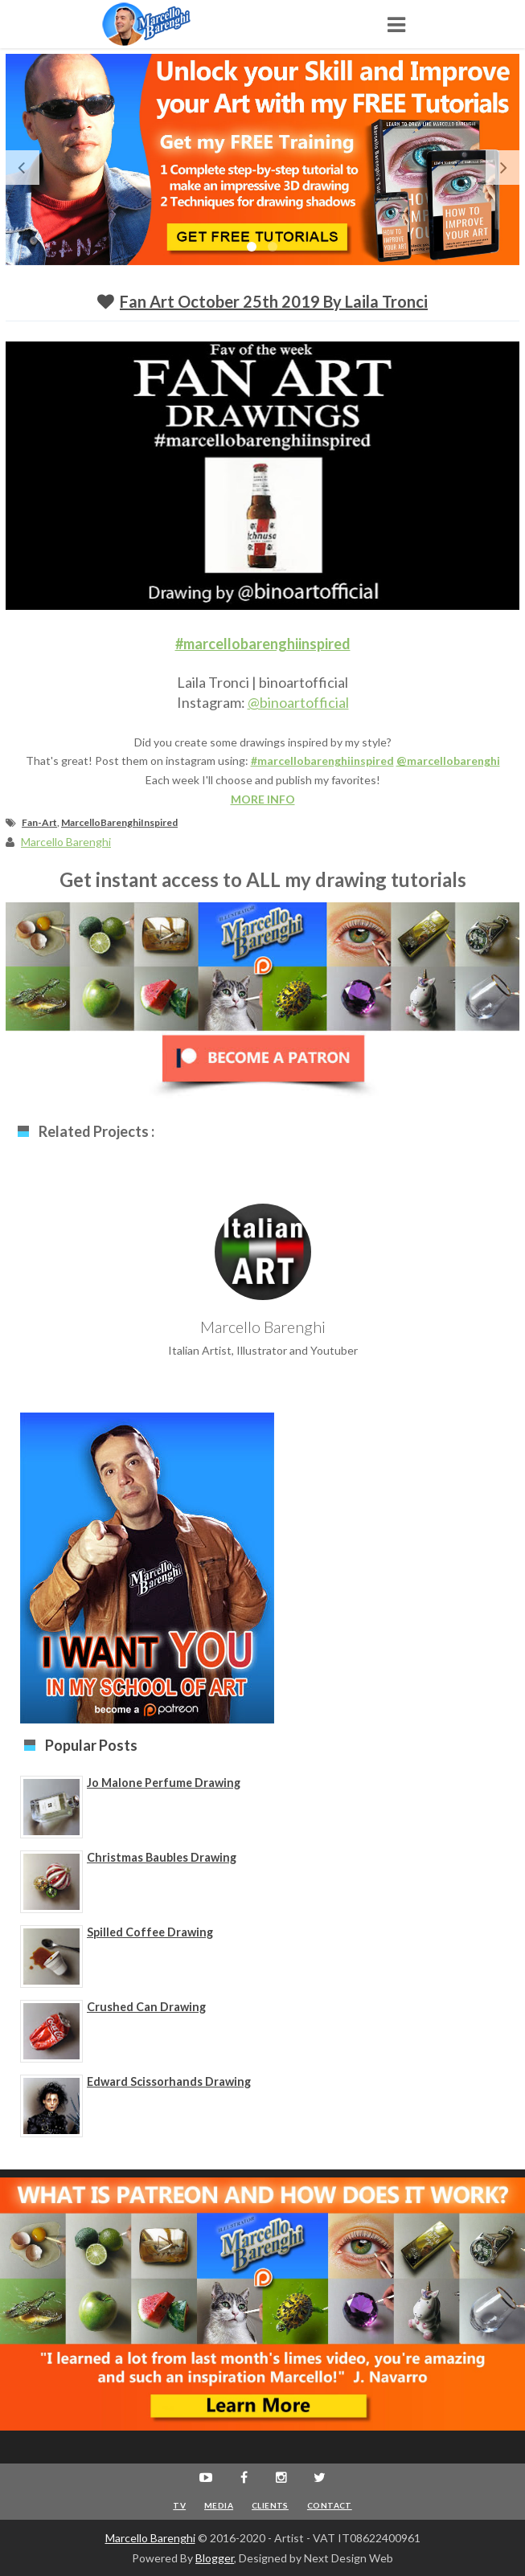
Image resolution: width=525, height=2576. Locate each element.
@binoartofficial (298, 702)
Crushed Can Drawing (146, 2007)
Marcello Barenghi (150, 2538)
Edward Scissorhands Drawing (169, 2081)
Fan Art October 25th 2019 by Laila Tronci (274, 301)
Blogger (214, 2558)
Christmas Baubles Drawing (161, 1857)
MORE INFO (263, 799)
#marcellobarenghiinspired (263, 643)
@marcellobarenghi (448, 760)
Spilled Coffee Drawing (150, 1932)
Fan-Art (39, 822)
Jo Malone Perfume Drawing (163, 1782)
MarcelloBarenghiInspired (119, 822)
